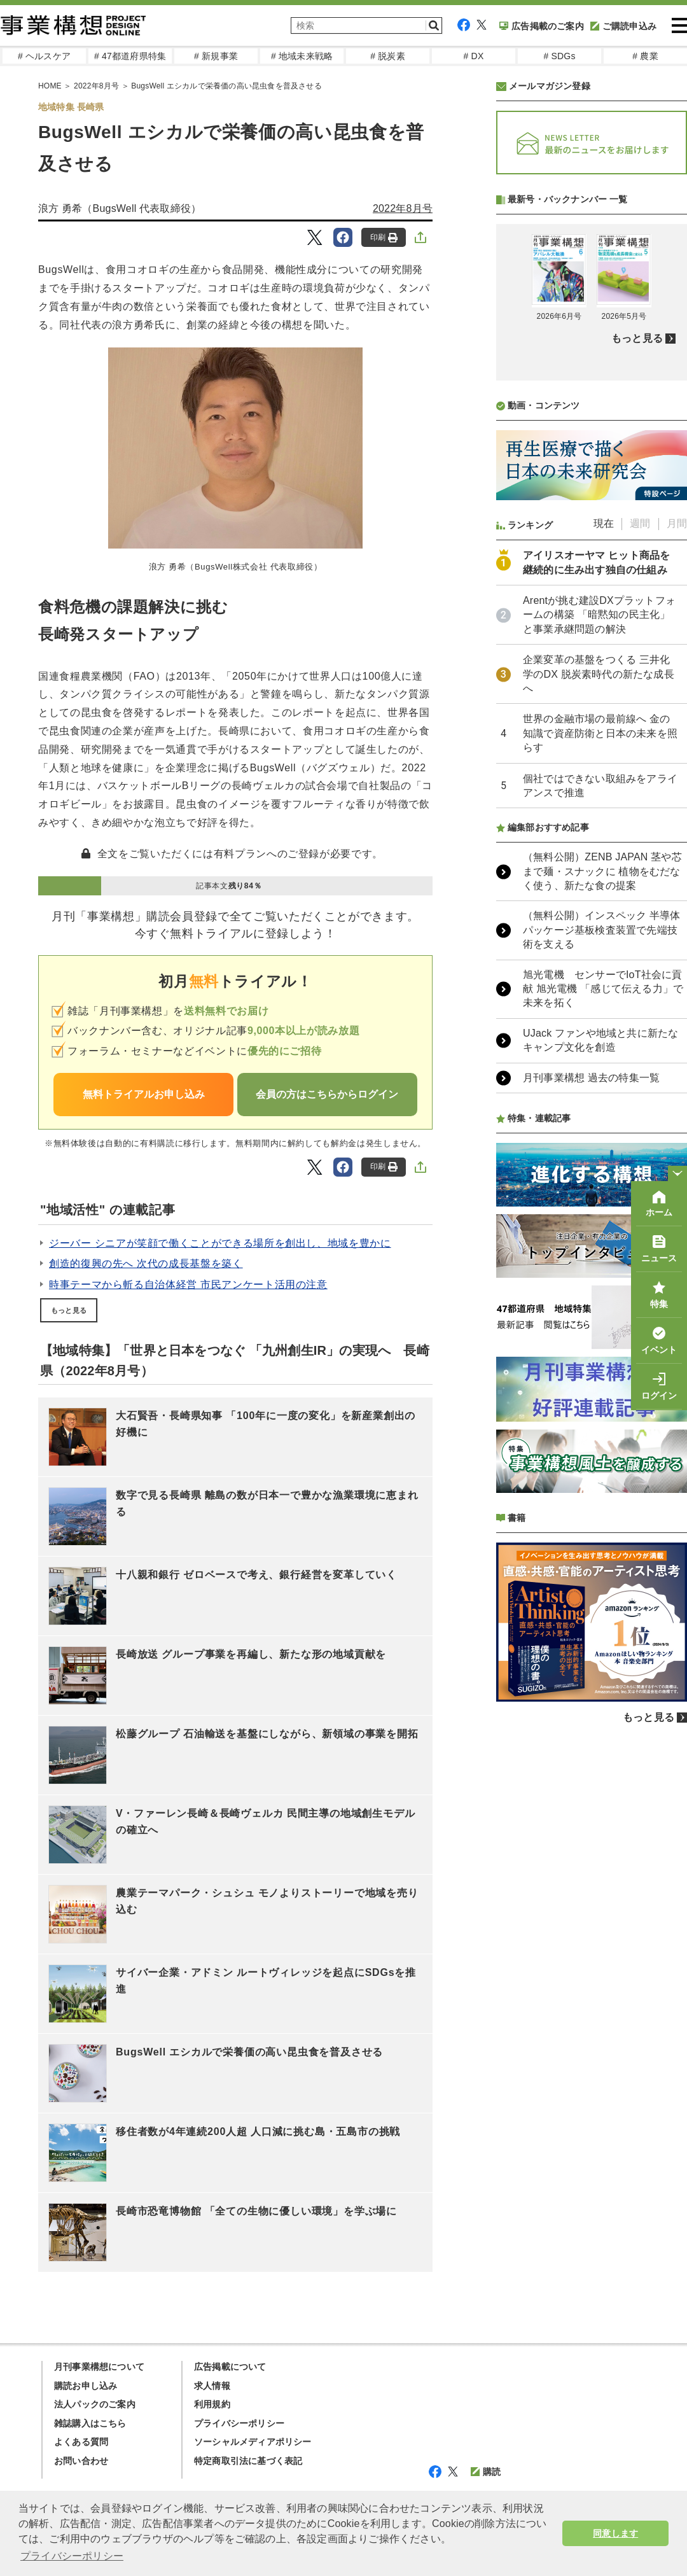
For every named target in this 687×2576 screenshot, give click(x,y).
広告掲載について (230, 2366)
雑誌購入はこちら (90, 2423)
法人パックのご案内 (94, 2404)
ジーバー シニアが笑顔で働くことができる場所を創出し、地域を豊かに (220, 1243)
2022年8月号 (403, 208)
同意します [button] (615, 2533)
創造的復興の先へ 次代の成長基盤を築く (146, 1263)
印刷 (384, 237)
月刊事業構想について (99, 2366)
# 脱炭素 (387, 56)
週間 (640, 860)
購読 (486, 2471)
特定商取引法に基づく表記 (248, 2460)
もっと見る (69, 1310)
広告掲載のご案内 (541, 26)
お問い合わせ (81, 2460)
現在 (603, 860)
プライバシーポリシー (239, 2423)
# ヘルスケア (44, 56)
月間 (677, 860)
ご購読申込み (623, 26)
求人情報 (212, 2385)
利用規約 (212, 2404)
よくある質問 (81, 2441)
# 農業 (645, 56)
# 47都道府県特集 (130, 56)
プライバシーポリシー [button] (71, 2556)
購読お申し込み (85, 2385)
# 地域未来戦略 (302, 56)
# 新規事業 (216, 56)
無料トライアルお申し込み (144, 1094)
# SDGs (559, 56)
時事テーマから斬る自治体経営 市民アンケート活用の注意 (188, 1284)
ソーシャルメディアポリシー (253, 2441)
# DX (474, 56)
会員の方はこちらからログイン (327, 1094)
